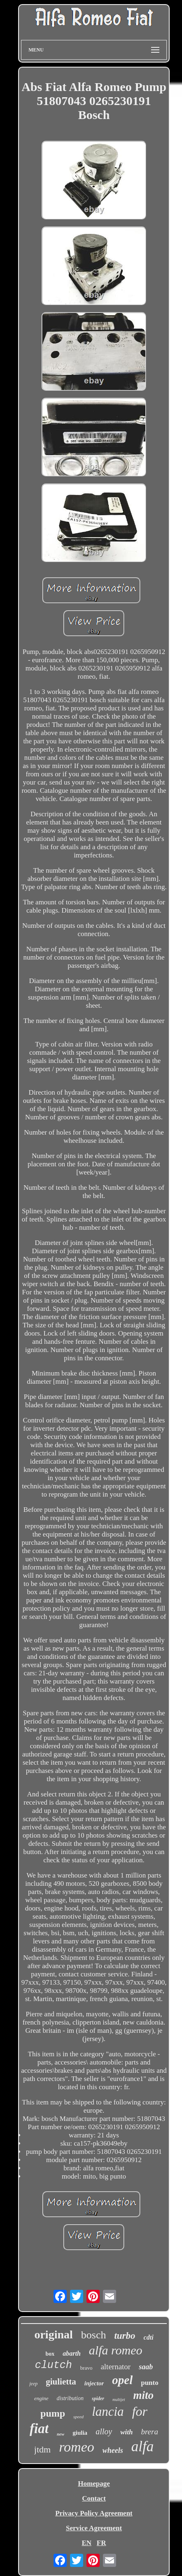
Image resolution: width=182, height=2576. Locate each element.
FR (101, 2543)
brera (149, 2431)
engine (41, 2398)
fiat (39, 2428)
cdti (149, 2337)
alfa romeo (115, 2350)
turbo (124, 2336)
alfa (142, 2446)
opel (122, 2380)
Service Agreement (94, 2528)
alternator (115, 2366)
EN (86, 2543)
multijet (118, 2399)
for (139, 2411)
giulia (79, 2432)
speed (78, 2416)
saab (146, 2367)
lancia (108, 2411)
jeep (33, 2384)
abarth (72, 2353)
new (60, 2433)
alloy (104, 2431)
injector (94, 2383)
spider (98, 2398)
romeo (76, 2447)
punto (150, 2383)
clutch (53, 2365)
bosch (93, 2335)
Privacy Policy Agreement (94, 2513)
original (53, 2334)
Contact (94, 2498)
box (49, 2354)
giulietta (61, 2382)
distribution (70, 2398)
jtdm (42, 2449)
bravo (86, 2368)
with (126, 2432)
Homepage (94, 2483)
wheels (113, 2450)
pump (52, 2413)
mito (143, 2395)
